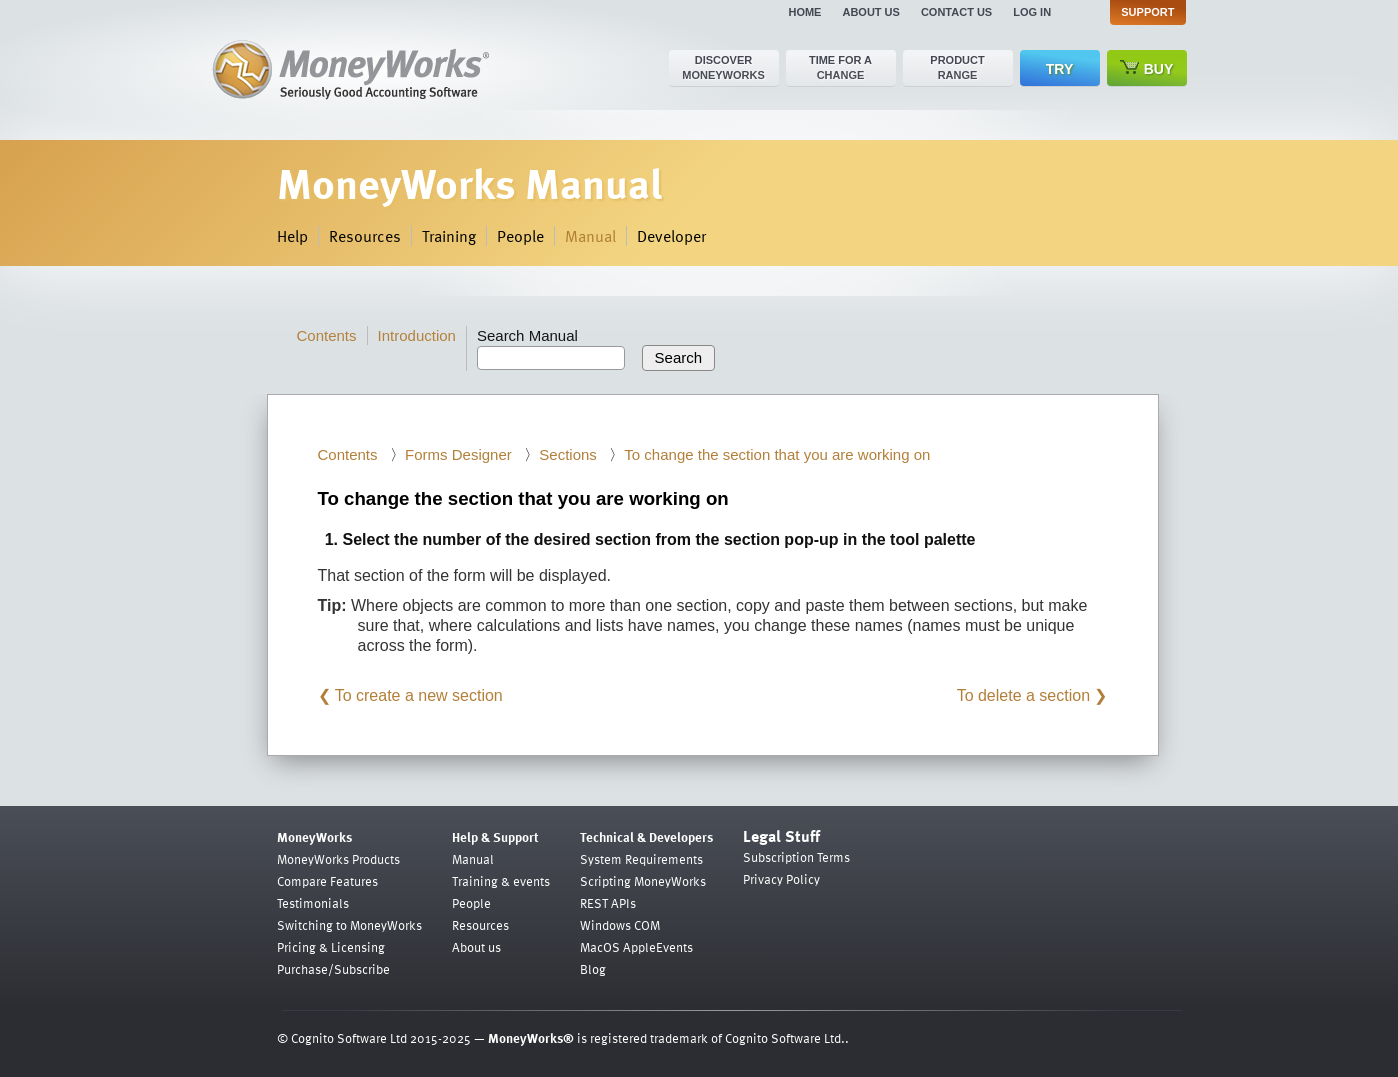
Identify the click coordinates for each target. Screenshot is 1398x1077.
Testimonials (313, 903)
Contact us (956, 12)
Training (449, 236)
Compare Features (327, 881)
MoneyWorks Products (338, 859)
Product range (957, 67)
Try (1059, 69)
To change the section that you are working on (777, 454)
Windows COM (620, 925)
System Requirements (641, 859)
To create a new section (419, 695)
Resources (365, 236)
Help (292, 236)
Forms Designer (458, 454)
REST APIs (608, 903)
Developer (671, 236)
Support (1147, 12)
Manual (590, 236)
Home (804, 12)
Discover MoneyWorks (723, 67)
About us (870, 12)
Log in (1032, 12)
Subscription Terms (796, 857)
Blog (593, 969)
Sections (568, 454)
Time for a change (840, 67)
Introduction (417, 335)
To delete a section (1023, 695)
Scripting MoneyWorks (643, 881)
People (520, 236)
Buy (1147, 68)
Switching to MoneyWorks (349, 925)
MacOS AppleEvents (636, 947)
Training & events (501, 881)
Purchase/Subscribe (333, 969)
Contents (327, 335)
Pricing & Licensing (331, 947)
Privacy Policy (781, 879)
